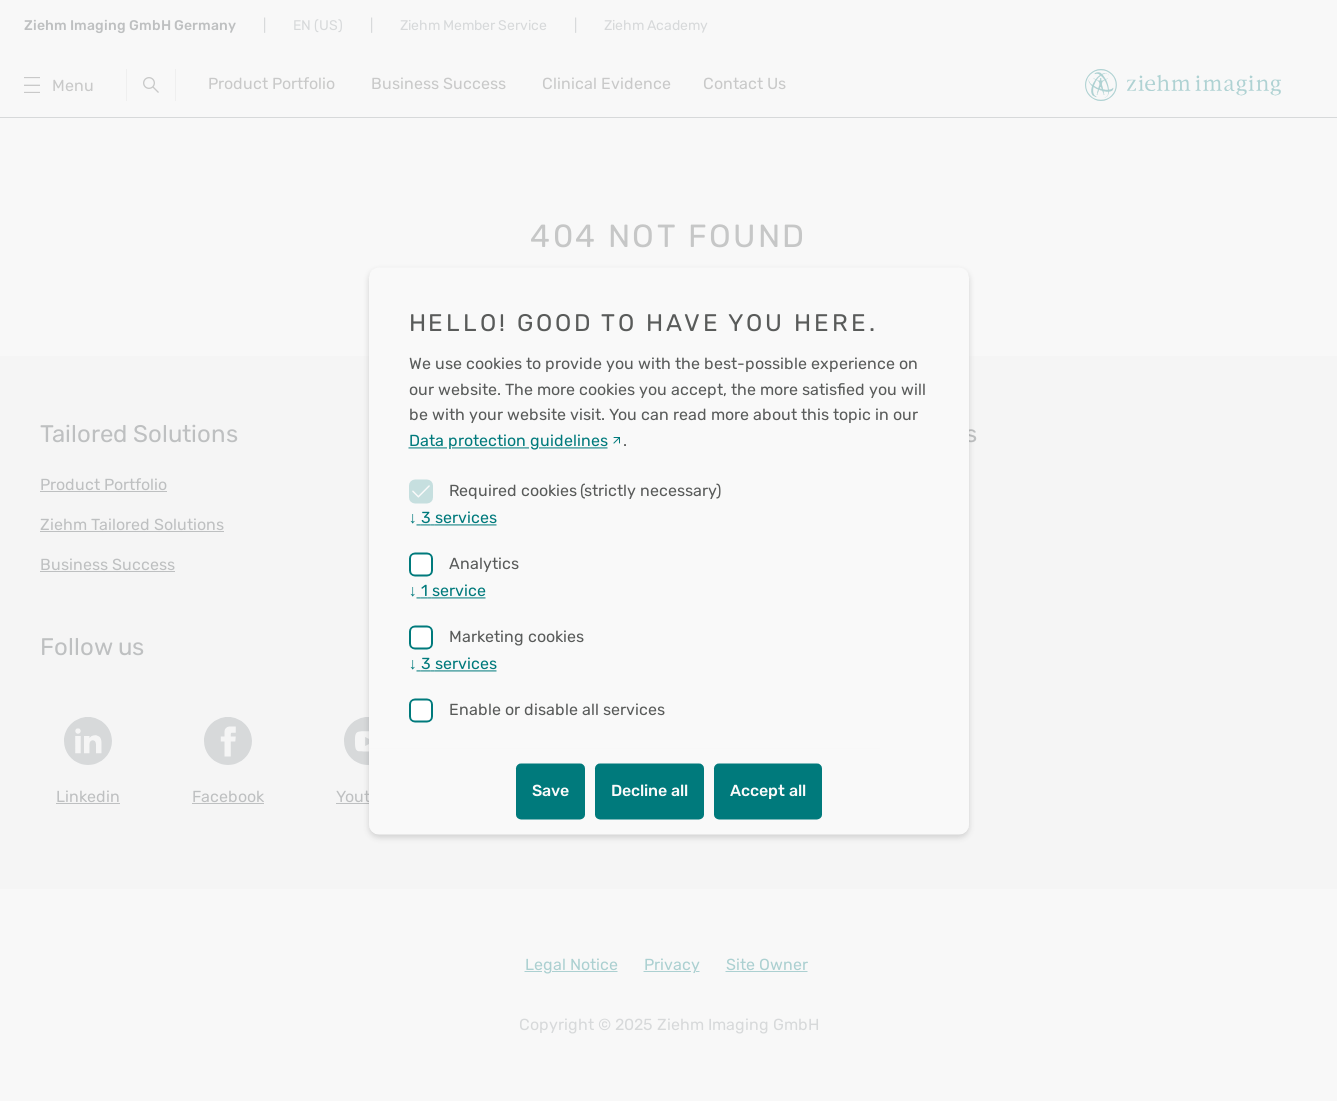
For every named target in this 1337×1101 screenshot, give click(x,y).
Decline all (649, 790)
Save (550, 790)
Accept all (768, 790)
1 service (447, 590)
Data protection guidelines (508, 440)
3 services (453, 517)
